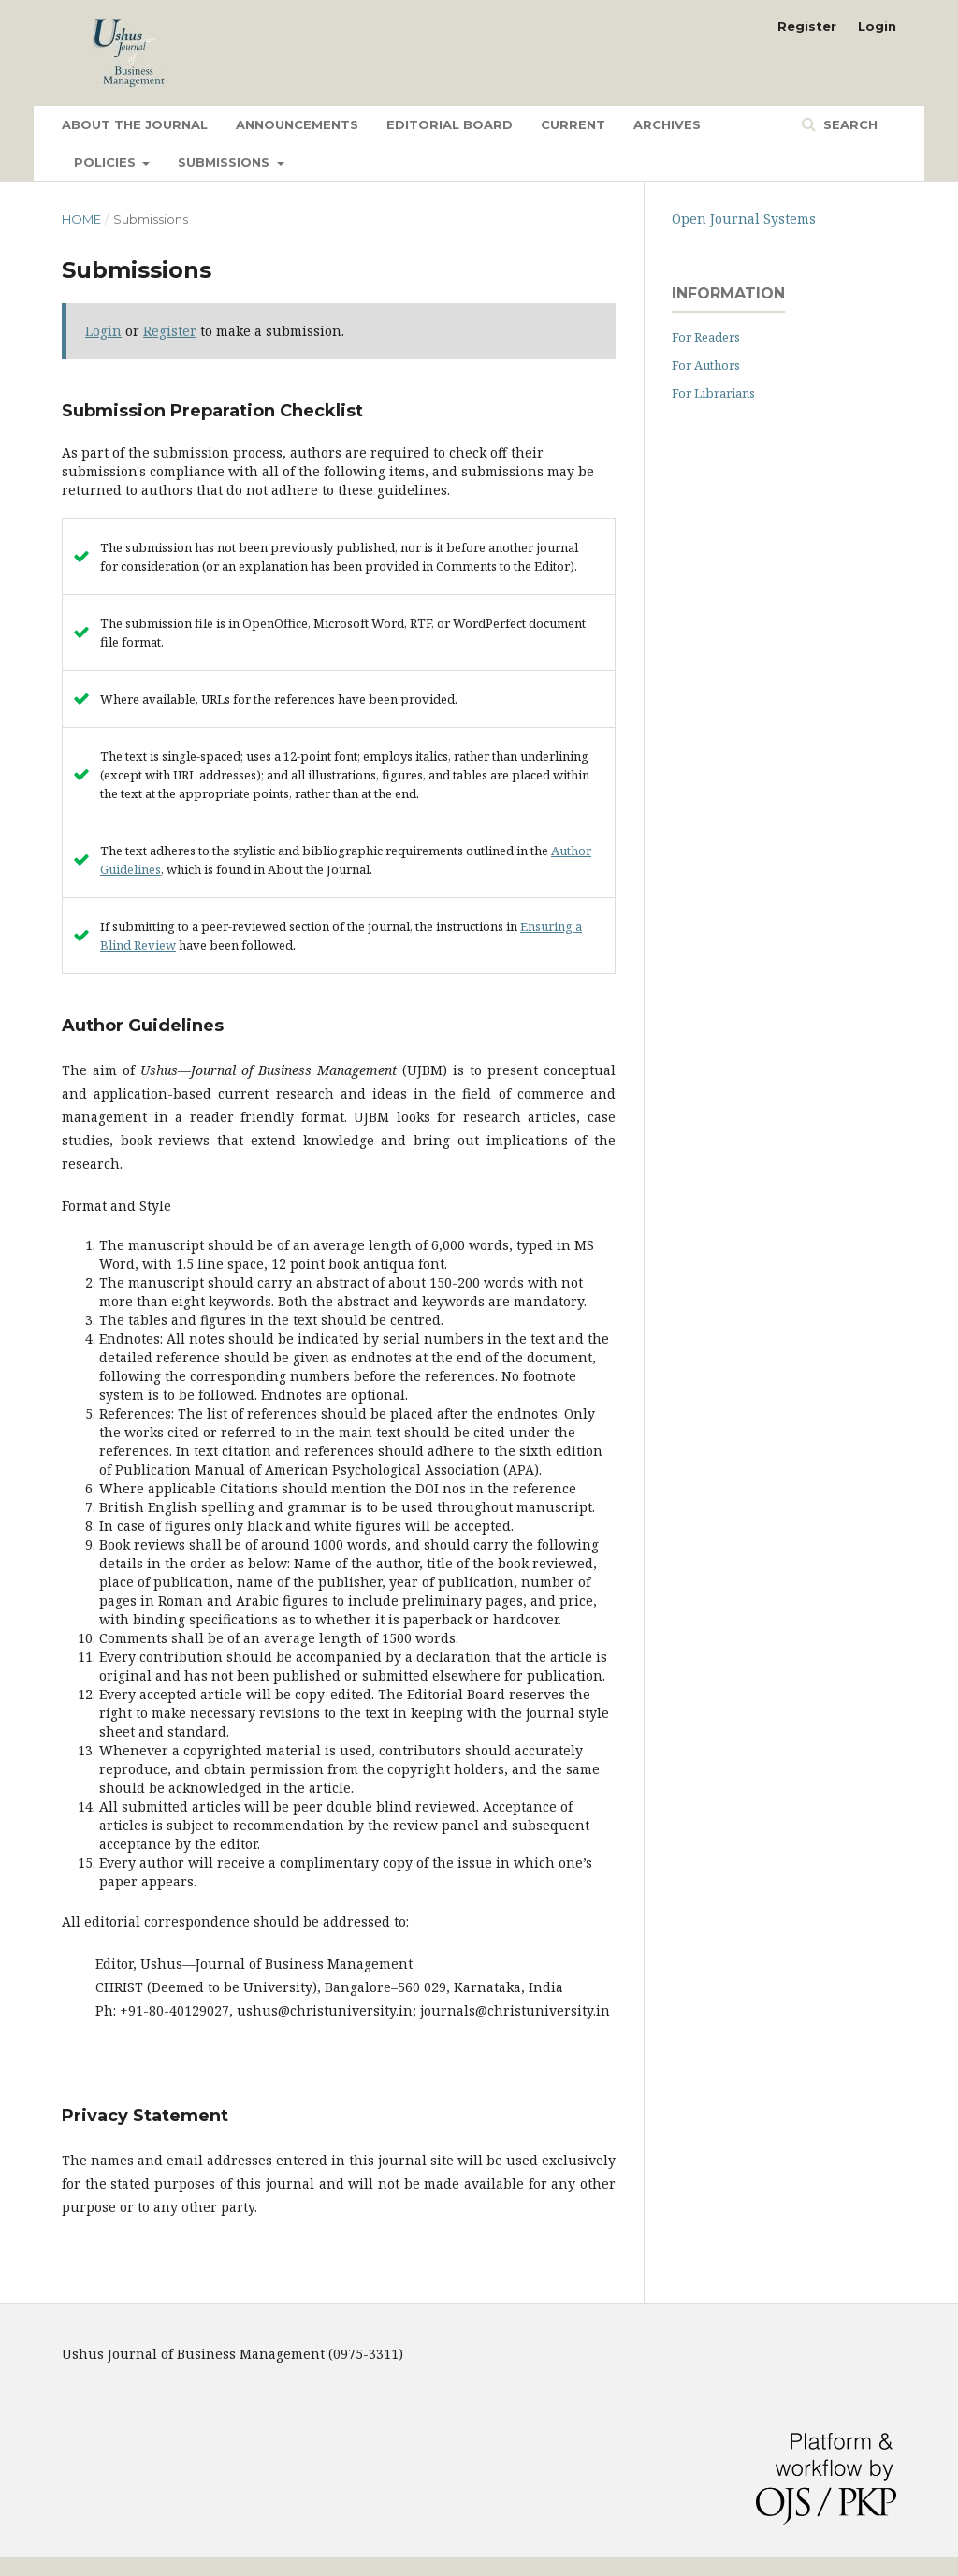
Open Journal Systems (744, 218)
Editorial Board (449, 124)
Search (849, 124)
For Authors (706, 365)
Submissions (225, 161)
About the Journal (135, 124)
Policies (106, 161)
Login (877, 26)
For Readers (706, 336)
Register (806, 26)
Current (573, 124)
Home (81, 218)
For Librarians (713, 393)
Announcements (297, 124)
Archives (667, 124)
